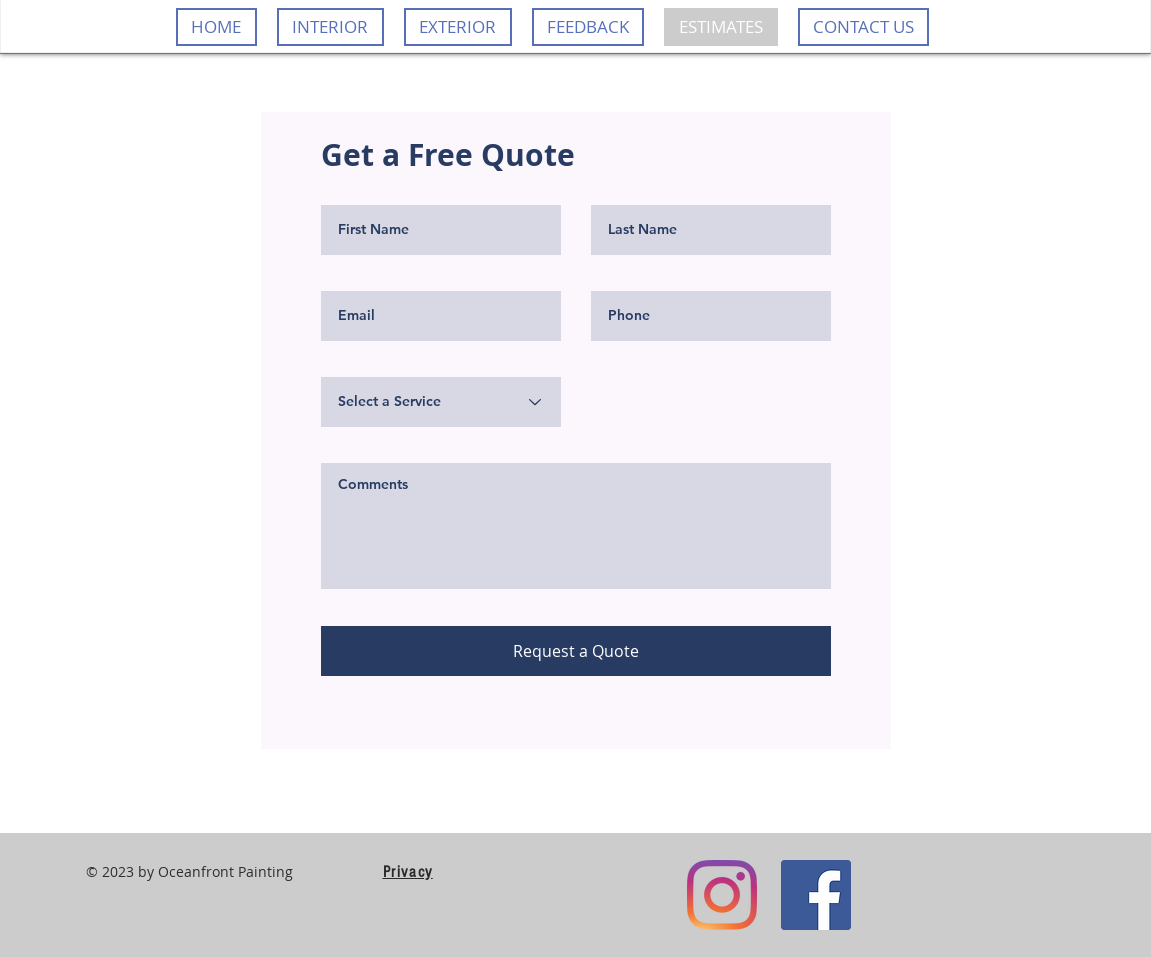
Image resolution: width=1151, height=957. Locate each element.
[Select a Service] (441, 402)
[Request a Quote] (576, 651)
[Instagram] (722, 895)
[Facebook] (816, 895)
